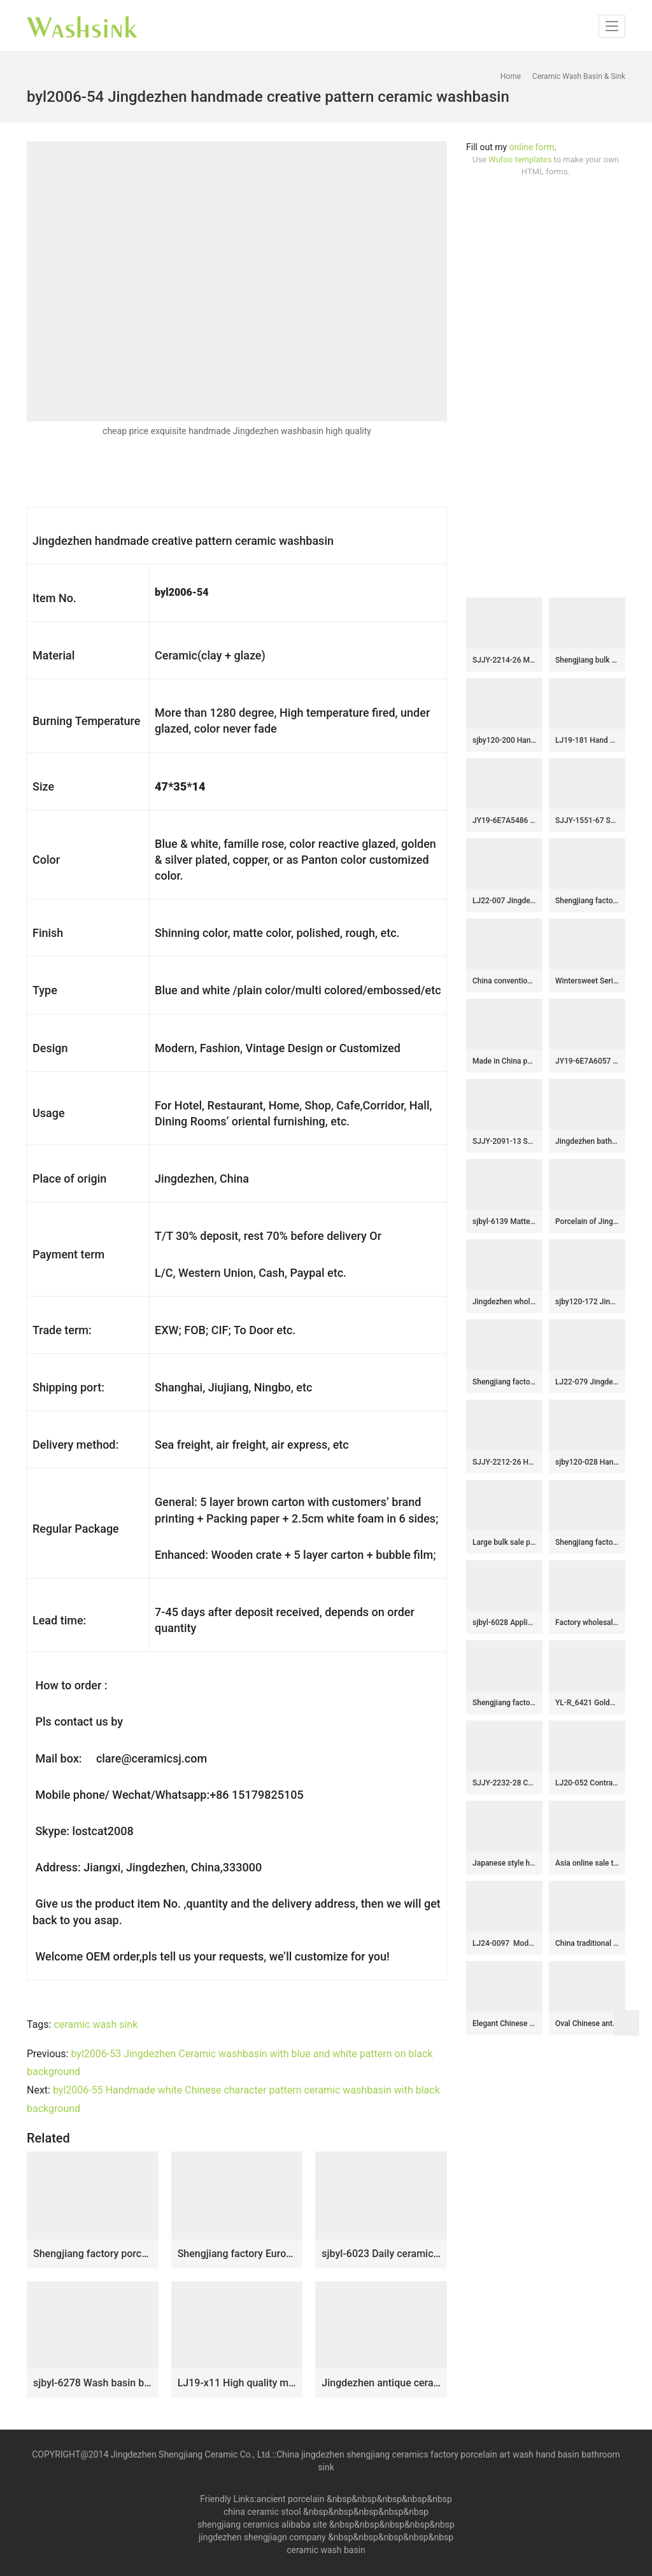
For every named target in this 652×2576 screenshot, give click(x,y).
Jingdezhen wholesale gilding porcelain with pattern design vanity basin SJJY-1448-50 (504, 1301)
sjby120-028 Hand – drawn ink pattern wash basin (587, 1462)
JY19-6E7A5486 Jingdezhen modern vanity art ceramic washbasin (504, 820)
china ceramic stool (262, 2512)
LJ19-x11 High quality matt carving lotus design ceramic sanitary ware (237, 2383)
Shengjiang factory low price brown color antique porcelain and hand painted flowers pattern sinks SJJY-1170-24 (587, 1542)
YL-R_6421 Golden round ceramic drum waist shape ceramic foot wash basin (587, 1702)
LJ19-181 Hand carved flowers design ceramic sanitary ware (587, 740)
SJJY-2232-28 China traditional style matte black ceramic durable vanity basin (504, 1782)
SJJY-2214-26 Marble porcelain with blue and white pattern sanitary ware (504, 660)
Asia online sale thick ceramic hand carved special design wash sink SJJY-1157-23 (587, 1863)
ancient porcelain (292, 2499)
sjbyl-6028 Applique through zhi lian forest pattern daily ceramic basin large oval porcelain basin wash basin (504, 1622)
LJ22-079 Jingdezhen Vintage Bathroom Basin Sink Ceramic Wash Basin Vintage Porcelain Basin (587, 1381)
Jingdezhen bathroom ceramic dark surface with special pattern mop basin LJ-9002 (587, 1141)
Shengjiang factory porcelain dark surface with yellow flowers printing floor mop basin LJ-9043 (92, 2254)
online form (532, 147)
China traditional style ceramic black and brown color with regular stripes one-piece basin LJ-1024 (587, 1943)
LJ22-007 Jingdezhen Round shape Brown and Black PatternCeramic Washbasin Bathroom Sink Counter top (504, 900)
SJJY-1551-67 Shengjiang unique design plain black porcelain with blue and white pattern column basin (587, 820)
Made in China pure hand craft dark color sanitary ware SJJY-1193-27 (504, 1061)
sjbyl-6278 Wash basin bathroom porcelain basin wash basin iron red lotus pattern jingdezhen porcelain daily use (92, 2383)
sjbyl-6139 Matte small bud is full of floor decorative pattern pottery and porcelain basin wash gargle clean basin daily (504, 1221)
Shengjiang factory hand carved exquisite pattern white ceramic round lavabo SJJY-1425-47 (587, 900)
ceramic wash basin (326, 2550)
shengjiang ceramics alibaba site (262, 2524)
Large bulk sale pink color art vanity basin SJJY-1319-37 (504, 1542)
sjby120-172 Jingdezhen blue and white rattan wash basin (587, 1301)
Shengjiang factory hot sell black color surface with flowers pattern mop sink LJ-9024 (504, 1702)
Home (510, 76)
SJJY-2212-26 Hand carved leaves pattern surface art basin (504, 1462)
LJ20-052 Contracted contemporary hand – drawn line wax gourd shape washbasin (587, 1782)
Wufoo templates (519, 159)
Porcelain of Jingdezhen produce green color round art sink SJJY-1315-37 (587, 1221)
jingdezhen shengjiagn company (262, 2537)
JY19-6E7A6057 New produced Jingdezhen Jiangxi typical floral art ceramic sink (587, 1061)
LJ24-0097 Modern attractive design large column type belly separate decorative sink (504, 1943)
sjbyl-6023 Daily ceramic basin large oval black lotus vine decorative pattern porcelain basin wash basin (381, 2254)
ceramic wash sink (95, 2024)
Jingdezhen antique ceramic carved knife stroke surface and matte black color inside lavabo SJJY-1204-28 (381, 2383)
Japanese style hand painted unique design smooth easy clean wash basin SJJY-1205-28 (504, 1863)
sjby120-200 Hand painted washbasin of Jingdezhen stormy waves (504, 740)
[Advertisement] (545, 388)
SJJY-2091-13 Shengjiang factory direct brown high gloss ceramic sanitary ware (504, 1141)
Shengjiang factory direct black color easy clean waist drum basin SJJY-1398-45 (504, 1381)
